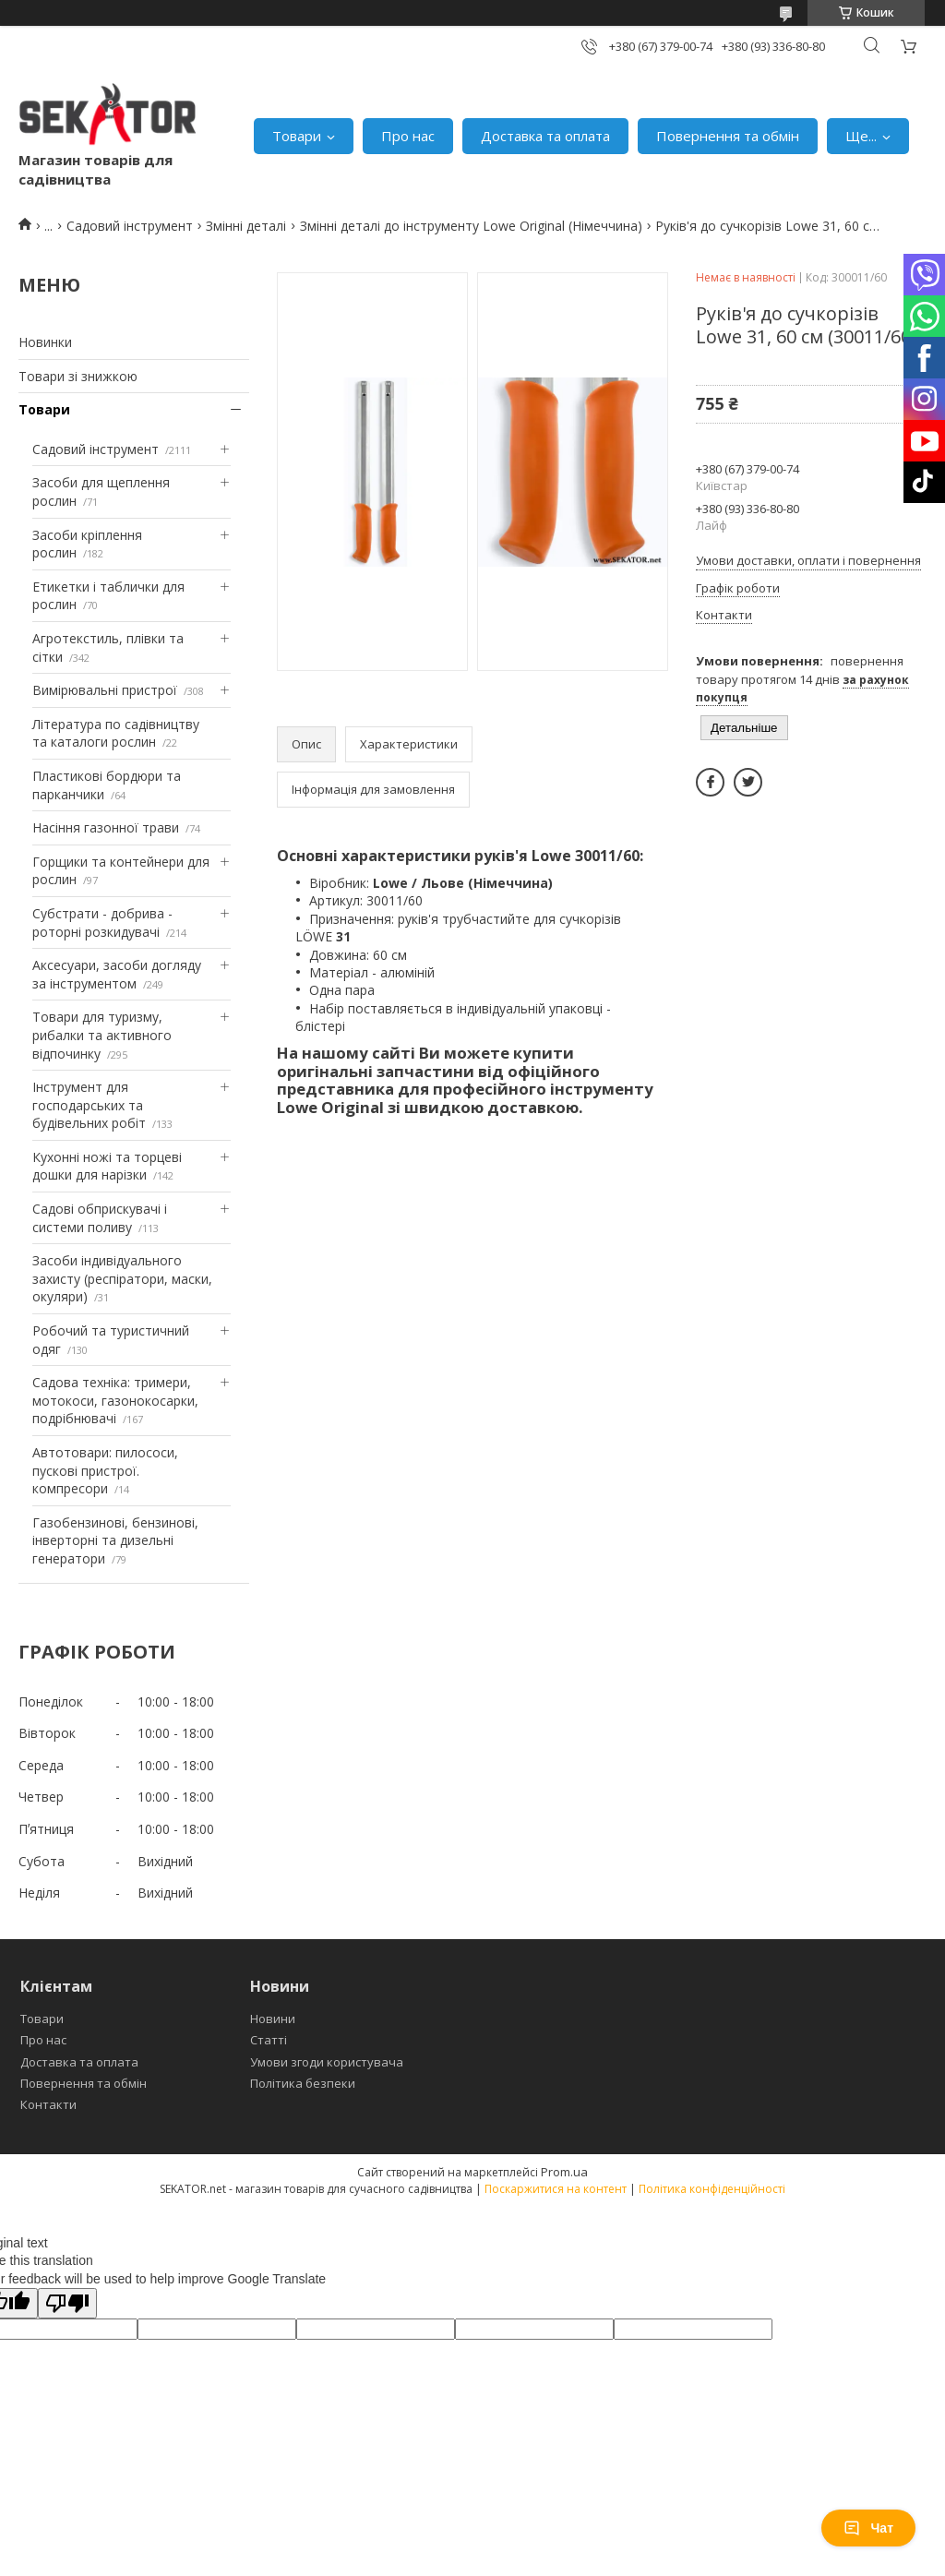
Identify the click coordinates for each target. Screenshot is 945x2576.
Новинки (45, 342)
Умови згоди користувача (326, 2062)
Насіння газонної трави (105, 827)
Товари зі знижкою (78, 376)
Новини (272, 2018)
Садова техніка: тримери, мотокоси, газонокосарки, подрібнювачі (115, 1400)
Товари (296, 135)
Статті (268, 2039)
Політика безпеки (302, 2083)
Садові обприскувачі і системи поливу (99, 1218)
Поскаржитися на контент (555, 2189)
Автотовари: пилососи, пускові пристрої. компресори (105, 1470)
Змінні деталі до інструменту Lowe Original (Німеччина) (471, 225)
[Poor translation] (67, 2303)
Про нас (408, 135)
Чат (868, 2528)
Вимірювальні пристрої (104, 690)
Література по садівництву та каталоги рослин (115, 733)
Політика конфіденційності (712, 2189)
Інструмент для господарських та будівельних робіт (89, 1105)
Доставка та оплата (545, 135)
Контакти (48, 2104)
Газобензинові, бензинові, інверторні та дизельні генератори (115, 1540)
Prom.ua (564, 2171)
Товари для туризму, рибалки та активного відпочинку (102, 1034)
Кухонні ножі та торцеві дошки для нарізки (107, 1166)
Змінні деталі (246, 225)
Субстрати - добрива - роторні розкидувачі (102, 923)
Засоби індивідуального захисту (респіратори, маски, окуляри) (122, 1278)
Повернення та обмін (727, 135)
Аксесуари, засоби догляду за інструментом (116, 974)
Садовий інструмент (129, 225)
